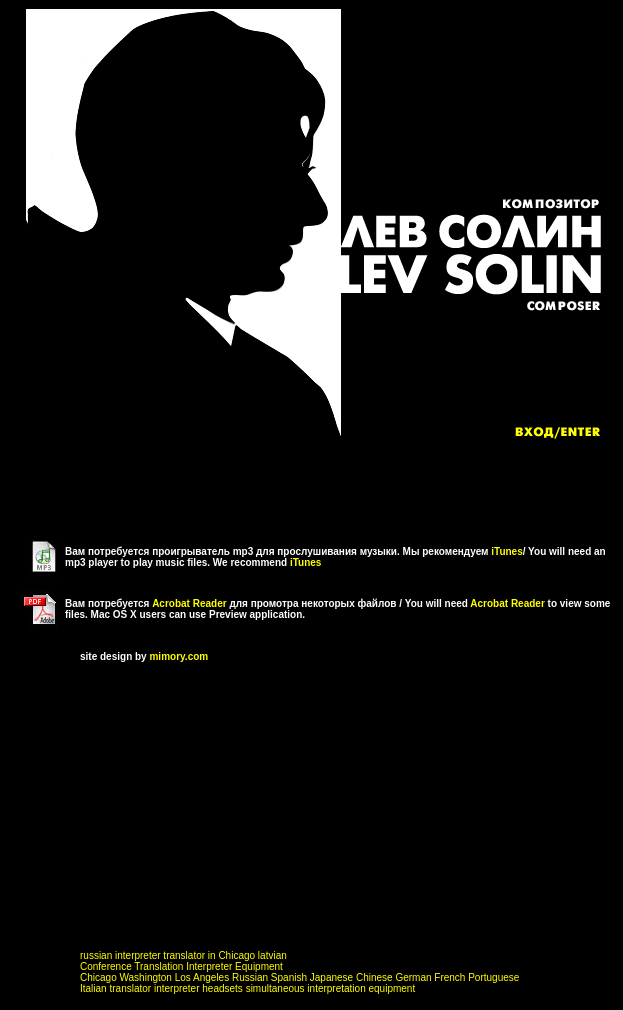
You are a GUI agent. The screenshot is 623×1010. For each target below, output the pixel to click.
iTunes (506, 551)
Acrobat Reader (189, 603)
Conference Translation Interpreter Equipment (181, 966)
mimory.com (178, 656)
